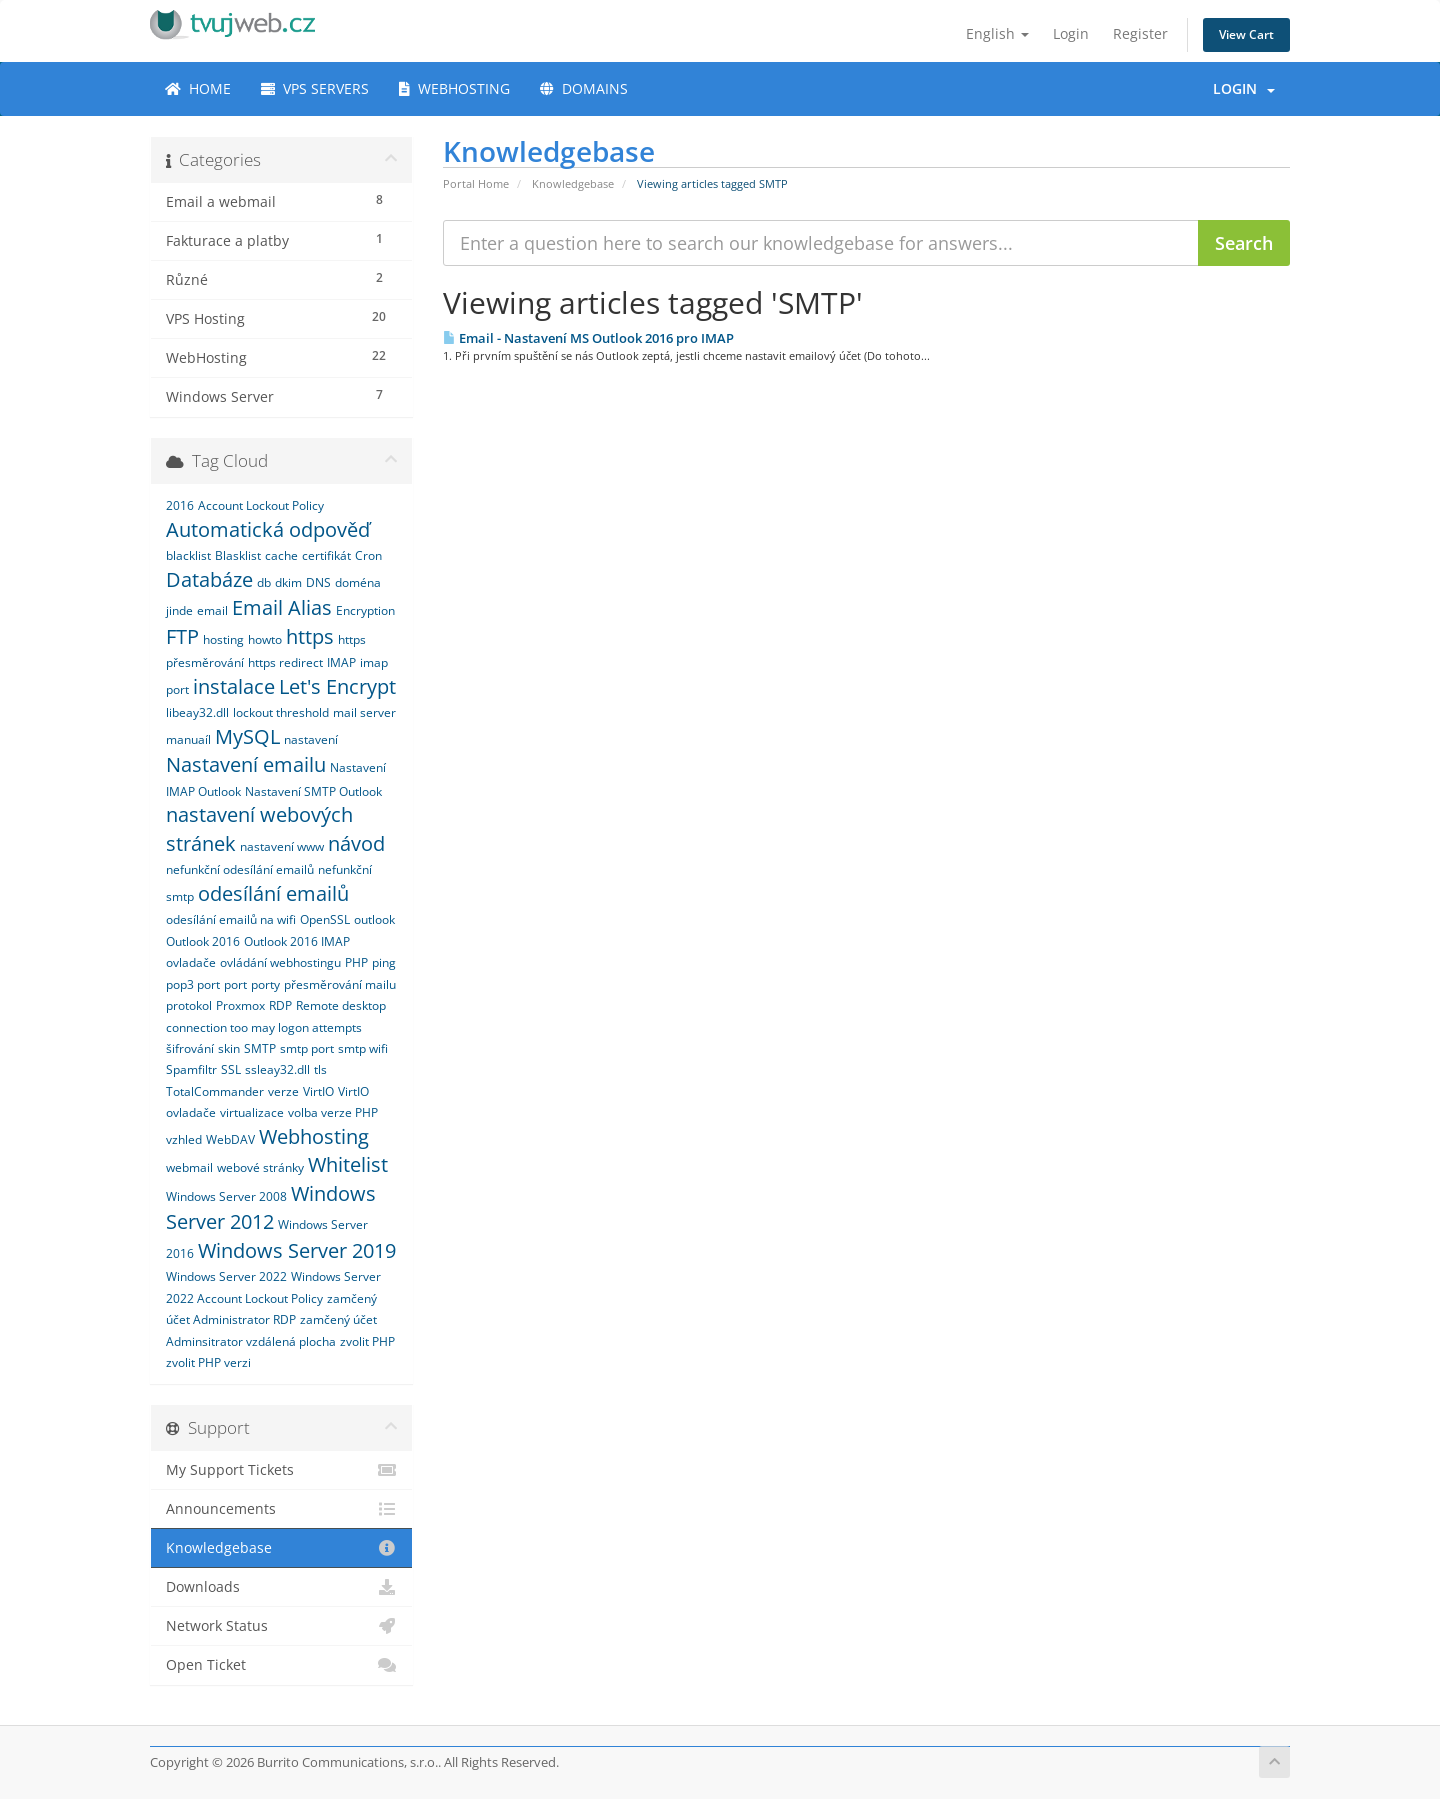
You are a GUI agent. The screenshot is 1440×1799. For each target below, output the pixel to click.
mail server (364, 712)
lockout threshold (281, 712)
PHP (356, 962)
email (212, 610)
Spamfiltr (191, 1069)
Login (1071, 33)
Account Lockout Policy (261, 505)
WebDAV (230, 1139)
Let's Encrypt (337, 686)
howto (265, 639)
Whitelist (348, 1164)
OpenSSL (325, 919)
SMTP (260, 1048)
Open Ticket (281, 1665)
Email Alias (282, 607)
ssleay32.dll (277, 1069)
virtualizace (252, 1112)
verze (283, 1091)
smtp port (307, 1048)
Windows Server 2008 (226, 1196)
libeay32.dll (197, 712)
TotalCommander (215, 1091)
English (997, 33)
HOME (198, 88)
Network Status (281, 1626)
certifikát (326, 555)
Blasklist (238, 555)
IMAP (341, 662)
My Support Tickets (281, 1470)
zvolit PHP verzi (208, 1362)
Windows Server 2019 (297, 1250)
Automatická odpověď (268, 529)
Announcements (281, 1509)
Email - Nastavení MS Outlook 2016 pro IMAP (588, 338)
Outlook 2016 (203, 941)
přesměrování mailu (340, 984)
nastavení (311, 739)
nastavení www (282, 846)
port (235, 984)
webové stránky (260, 1167)
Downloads (281, 1587)
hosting (223, 639)
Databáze (209, 579)
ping (384, 962)
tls (320, 1069)
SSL (231, 1069)
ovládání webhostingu (280, 962)
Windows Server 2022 (226, 1276)
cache (281, 555)
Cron (368, 555)
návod (356, 843)
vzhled (184, 1139)
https (310, 636)
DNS (318, 582)
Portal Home (476, 183)
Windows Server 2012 (271, 1208)
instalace (234, 686)
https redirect (285, 662)
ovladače (191, 962)
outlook (374, 919)
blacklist (188, 555)
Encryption (365, 610)
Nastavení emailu (246, 764)
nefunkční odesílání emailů (240, 869)
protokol (189, 1005)
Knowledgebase (573, 183)
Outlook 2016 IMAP (297, 941)
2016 (180, 505)
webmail (189, 1167)
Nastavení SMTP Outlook (313, 791)
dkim (288, 582)
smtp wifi (363, 1048)
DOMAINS (584, 88)
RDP (280, 1005)
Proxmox (240, 1005)
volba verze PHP (333, 1112)
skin (229, 1048)
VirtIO (318, 1091)
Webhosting (314, 1136)
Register (1140, 33)
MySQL (247, 736)
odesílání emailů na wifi (231, 919)
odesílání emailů (273, 893)
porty (265, 984)
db (264, 582)
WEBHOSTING (454, 88)
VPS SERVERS (315, 88)
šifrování (190, 1048)
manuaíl (188, 739)
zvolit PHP (367, 1341)
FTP (182, 636)
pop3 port (193, 984)
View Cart (1246, 34)
